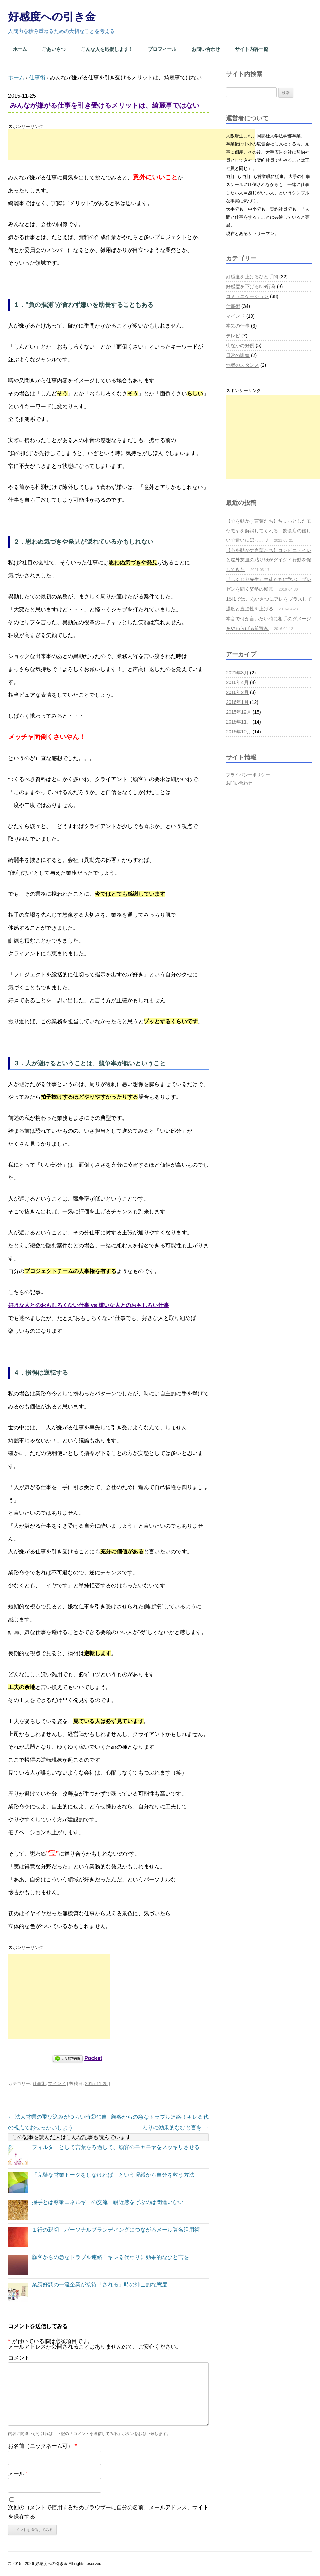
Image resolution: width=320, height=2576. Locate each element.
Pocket (93, 2058)
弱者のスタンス (242, 365)
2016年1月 (237, 702)
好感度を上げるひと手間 (252, 276)
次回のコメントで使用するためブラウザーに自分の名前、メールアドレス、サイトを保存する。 (108, 2511)
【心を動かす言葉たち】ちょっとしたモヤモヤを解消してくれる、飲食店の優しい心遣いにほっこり (268, 530)
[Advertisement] (131, 144)
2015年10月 (238, 731)
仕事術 (39, 2083)
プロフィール (162, 49)
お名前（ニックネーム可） (42, 2446)
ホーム (20, 49)
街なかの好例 (240, 345)
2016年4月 (237, 682)
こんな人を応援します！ (107, 49)
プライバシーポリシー (248, 774)
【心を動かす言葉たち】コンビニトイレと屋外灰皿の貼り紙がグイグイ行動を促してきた (268, 560)
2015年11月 (238, 722)
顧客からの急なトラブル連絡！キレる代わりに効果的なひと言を (110, 2257)
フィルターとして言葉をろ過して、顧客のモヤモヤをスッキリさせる (116, 2147)
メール (18, 2473)
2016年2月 (237, 692)
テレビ (233, 335)
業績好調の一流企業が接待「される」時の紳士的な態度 (99, 2284)
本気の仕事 (238, 326)
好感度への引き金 (52, 17)
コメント (19, 2358)
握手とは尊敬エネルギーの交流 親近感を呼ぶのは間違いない (108, 2202)
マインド (57, 2083)
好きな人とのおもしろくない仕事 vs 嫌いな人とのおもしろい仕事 (88, 1305)
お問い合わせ (206, 49)
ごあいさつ (54, 49)
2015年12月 (238, 712)
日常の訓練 (238, 355)
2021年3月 (237, 672)
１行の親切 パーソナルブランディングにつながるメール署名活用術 (116, 2230)
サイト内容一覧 (251, 49)
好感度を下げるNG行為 (251, 286)
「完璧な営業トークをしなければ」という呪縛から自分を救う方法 (113, 2175)
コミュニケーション (247, 296)
